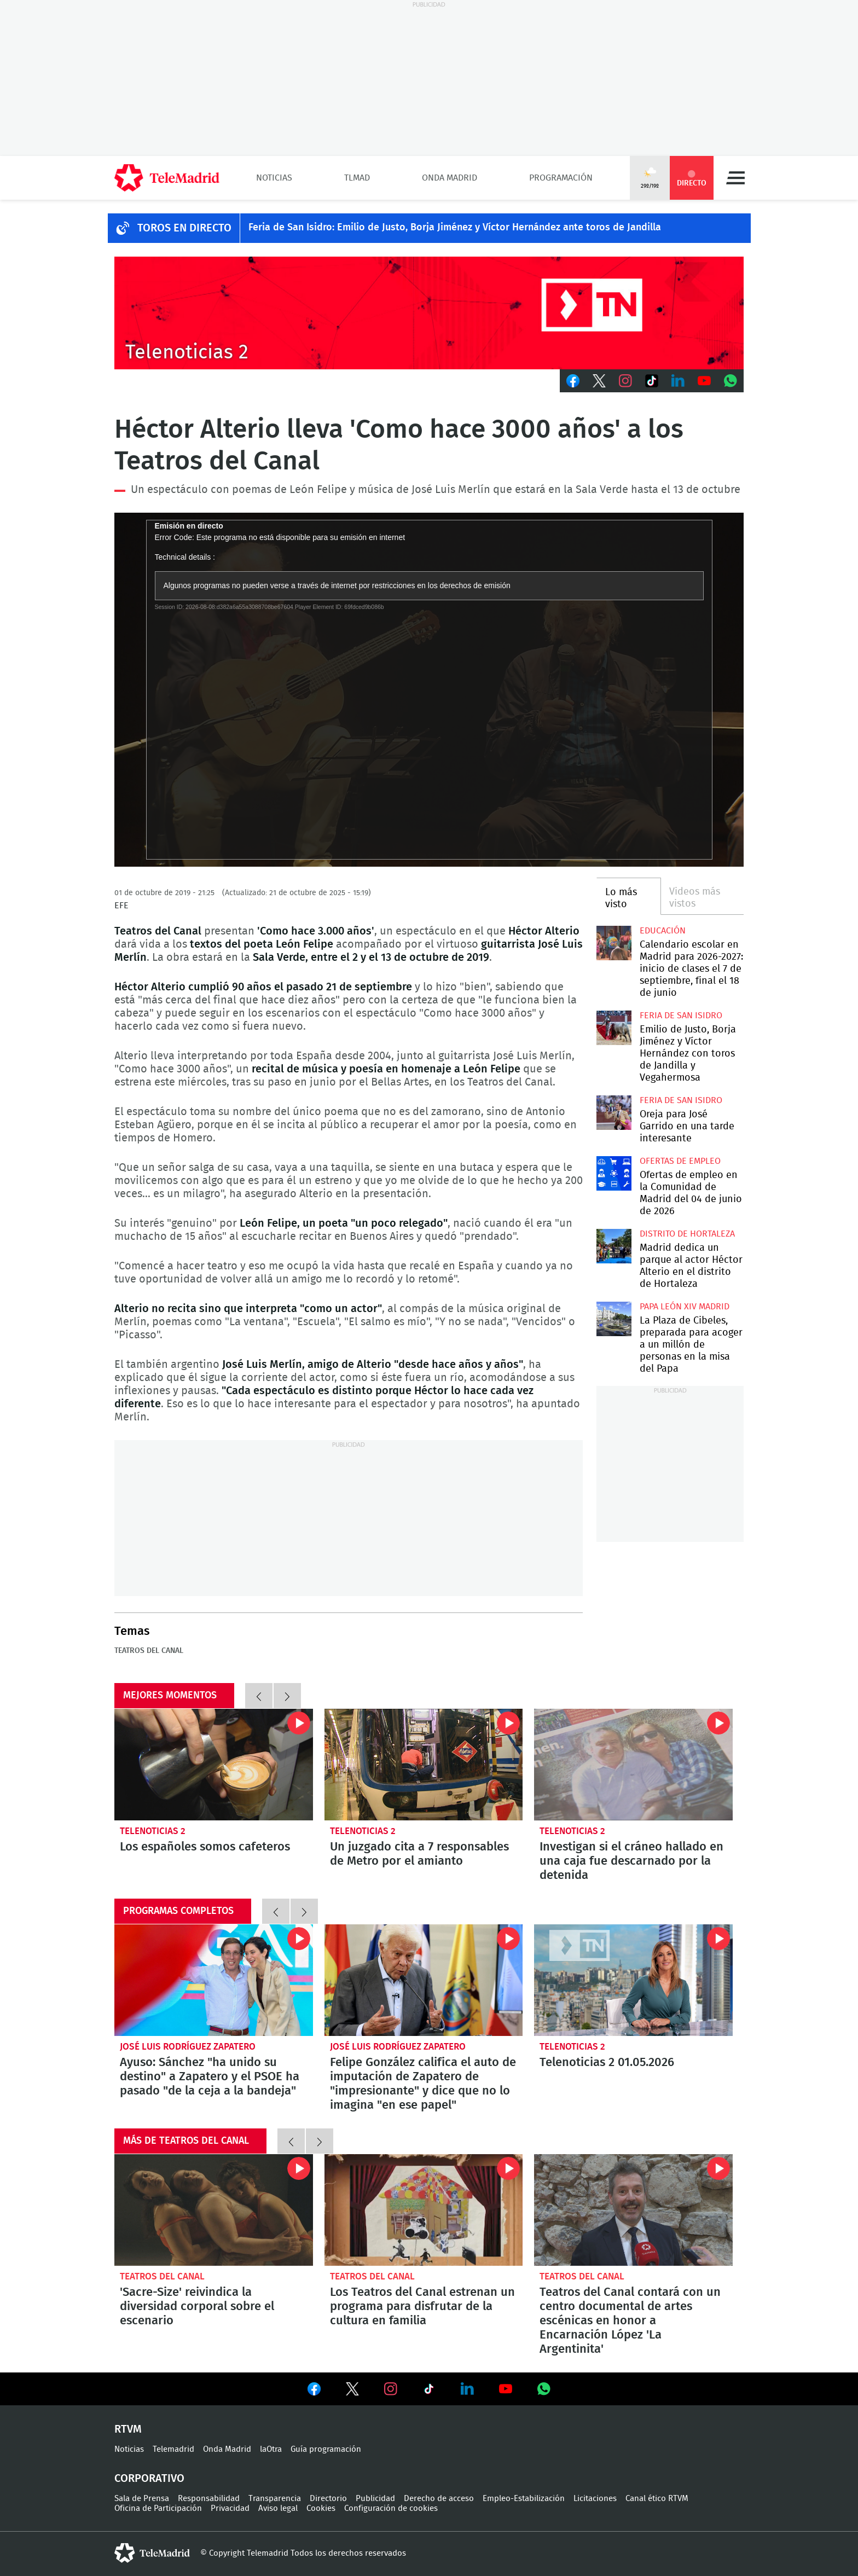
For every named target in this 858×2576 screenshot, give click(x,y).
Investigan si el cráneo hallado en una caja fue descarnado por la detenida (633, 1764)
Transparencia (274, 2498)
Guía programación (326, 2449)
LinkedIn (678, 380)
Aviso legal (278, 2508)
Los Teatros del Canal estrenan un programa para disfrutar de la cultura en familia (423, 2210)
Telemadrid (173, 2449)
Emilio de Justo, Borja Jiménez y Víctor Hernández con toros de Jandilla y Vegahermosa (613, 1028)
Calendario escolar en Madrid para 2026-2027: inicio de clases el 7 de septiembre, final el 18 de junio (613, 943)
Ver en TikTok (429, 2391)
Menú (735, 178)
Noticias (274, 177)
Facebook (573, 380)
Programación (561, 177)
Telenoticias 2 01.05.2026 (633, 1980)
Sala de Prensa (141, 2498)
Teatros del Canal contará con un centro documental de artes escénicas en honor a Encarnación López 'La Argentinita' (633, 2210)
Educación (663, 930)
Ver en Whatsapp (544, 2389)
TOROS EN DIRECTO (184, 228)
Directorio (328, 2498)
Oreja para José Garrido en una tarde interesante (613, 1112)
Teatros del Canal (148, 1651)
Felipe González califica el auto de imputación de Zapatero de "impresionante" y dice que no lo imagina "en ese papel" (423, 1980)
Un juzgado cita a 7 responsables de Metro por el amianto (423, 1764)
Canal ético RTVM (656, 2498)
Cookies (320, 2508)
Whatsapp (730, 380)
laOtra (271, 2449)
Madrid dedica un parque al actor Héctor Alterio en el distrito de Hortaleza (613, 1246)
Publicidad (375, 2498)
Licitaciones (595, 2498)
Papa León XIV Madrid (684, 1306)
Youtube (704, 380)
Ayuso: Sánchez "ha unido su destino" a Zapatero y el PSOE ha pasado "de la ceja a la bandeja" (213, 1980)
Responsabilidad (209, 2498)
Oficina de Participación (158, 2508)
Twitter (599, 380)
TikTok (652, 380)
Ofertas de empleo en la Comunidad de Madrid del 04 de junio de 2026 (613, 1173)
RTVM (128, 2429)
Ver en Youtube (506, 2389)
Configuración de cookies (391, 2508)
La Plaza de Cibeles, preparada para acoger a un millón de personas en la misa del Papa (613, 1319)
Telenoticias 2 (152, 1831)
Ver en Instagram (391, 2389)
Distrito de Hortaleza (687, 1233)
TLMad (357, 177)
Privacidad (230, 2508)
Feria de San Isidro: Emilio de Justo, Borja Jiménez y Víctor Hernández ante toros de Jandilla (454, 228)
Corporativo (149, 2478)
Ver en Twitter (352, 2391)
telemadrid (152, 2553)
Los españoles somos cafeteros (213, 1764)
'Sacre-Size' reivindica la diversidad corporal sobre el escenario (213, 2210)
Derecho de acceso (439, 2498)
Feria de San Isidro (681, 1015)
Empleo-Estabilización (524, 2498)
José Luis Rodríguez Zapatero (188, 2046)
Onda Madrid (449, 177)
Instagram (625, 380)
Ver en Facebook (314, 2391)
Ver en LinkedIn (467, 2389)
